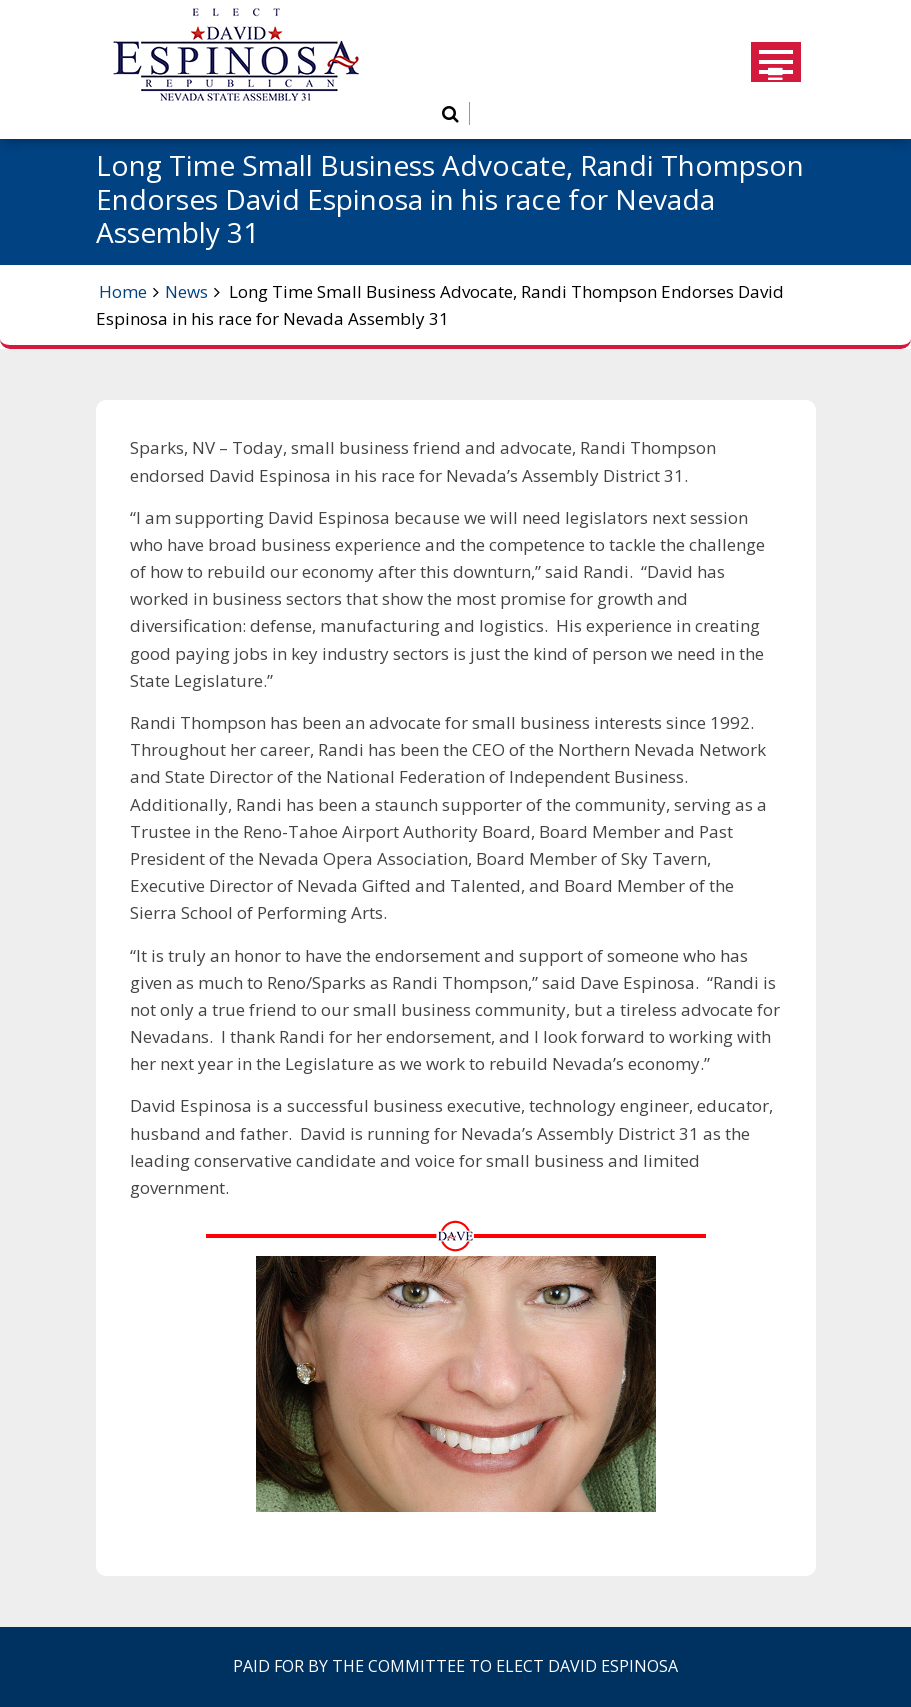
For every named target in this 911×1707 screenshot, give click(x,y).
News (186, 291)
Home (123, 291)
